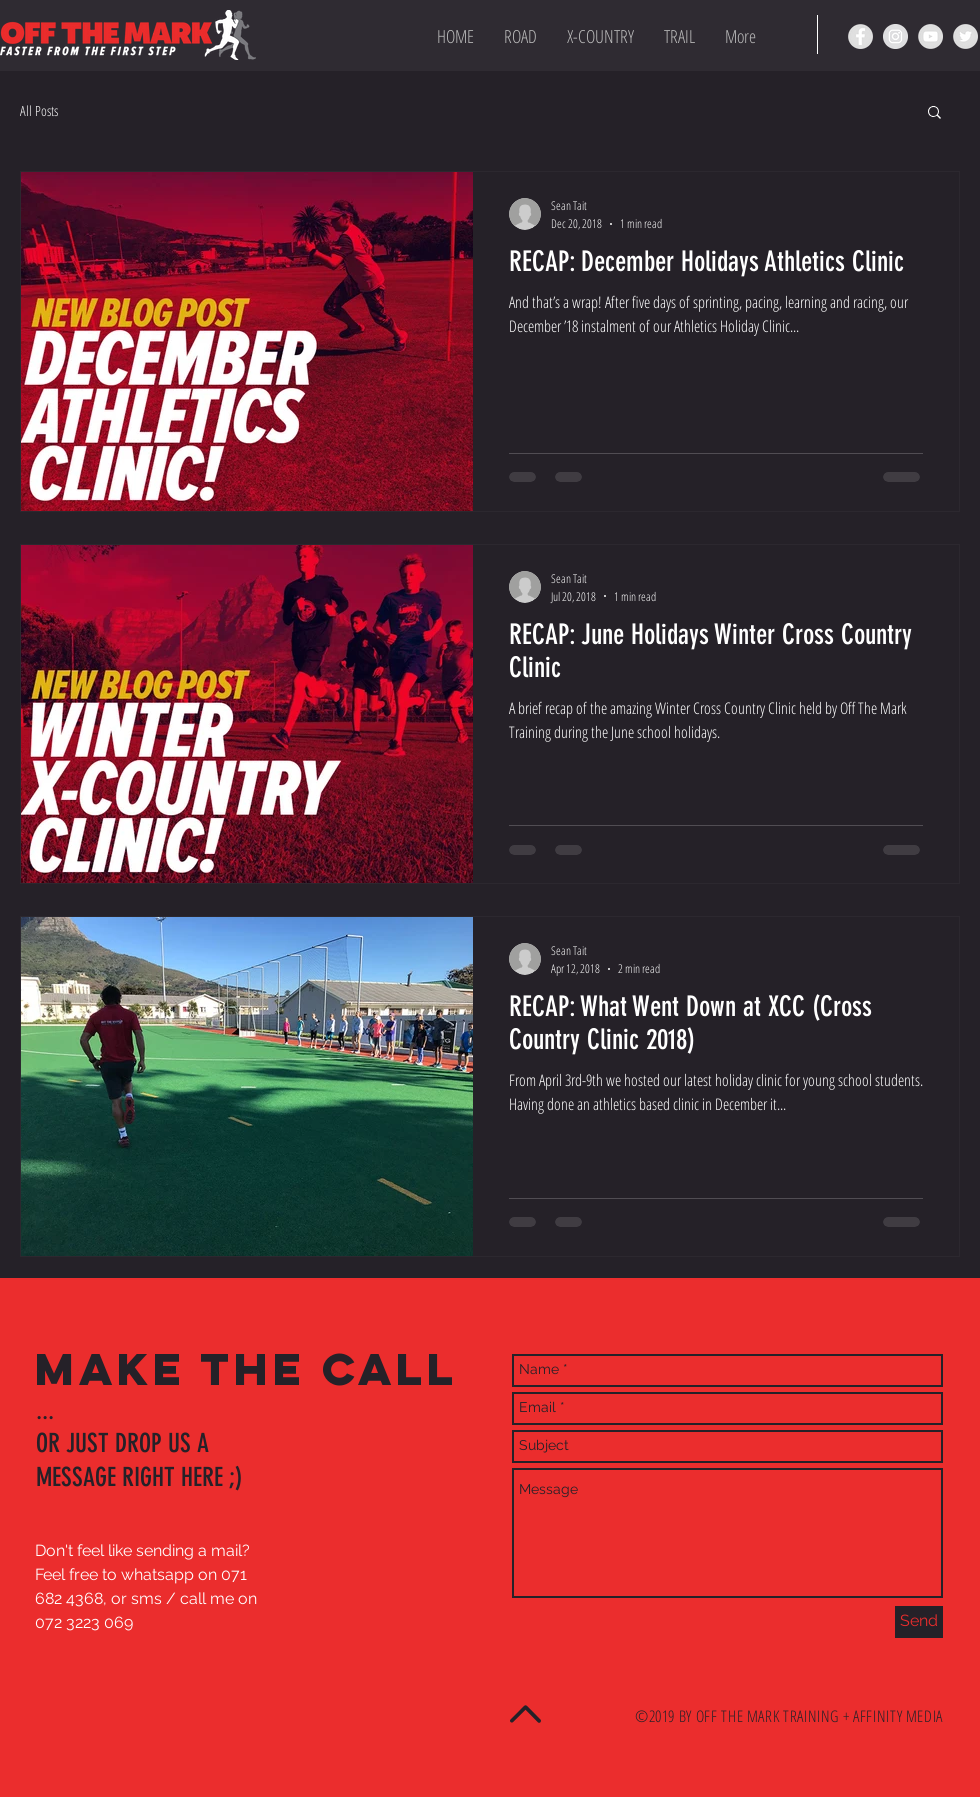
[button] (934, 113)
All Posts (39, 110)
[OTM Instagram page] (895, 36)
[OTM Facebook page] (860, 36)
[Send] (919, 1622)
